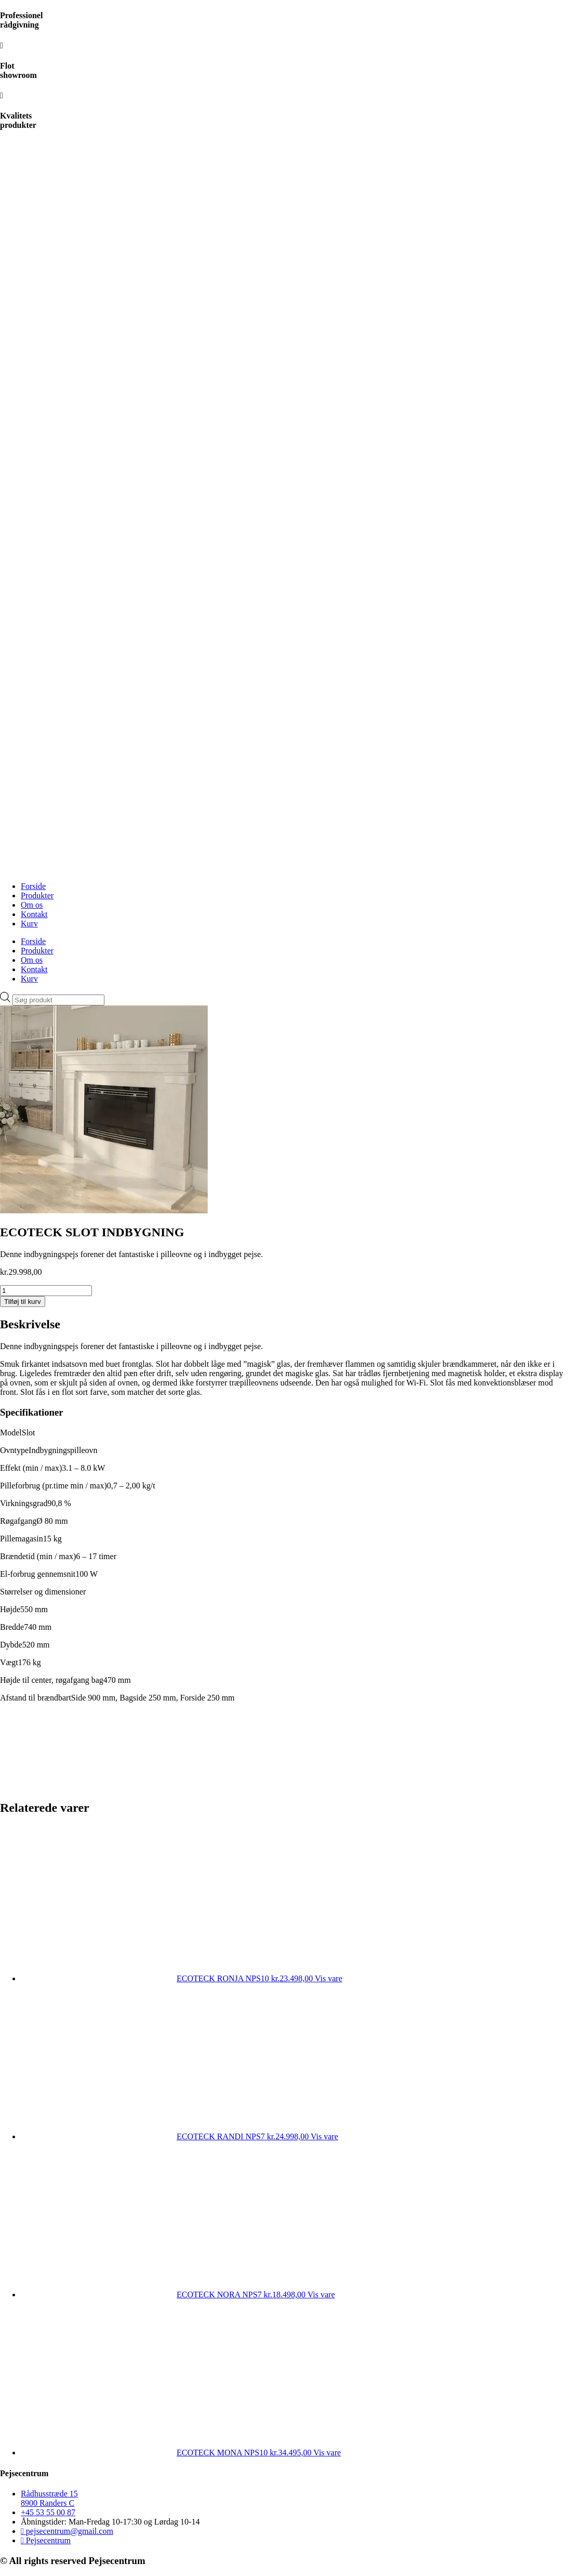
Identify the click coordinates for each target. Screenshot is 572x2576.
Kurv (29, 923)
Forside (33, 886)
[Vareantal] (46, 1290)
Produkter (37, 895)
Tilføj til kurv (22, 1301)
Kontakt (34, 914)
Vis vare (328, 1978)
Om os (32, 904)
